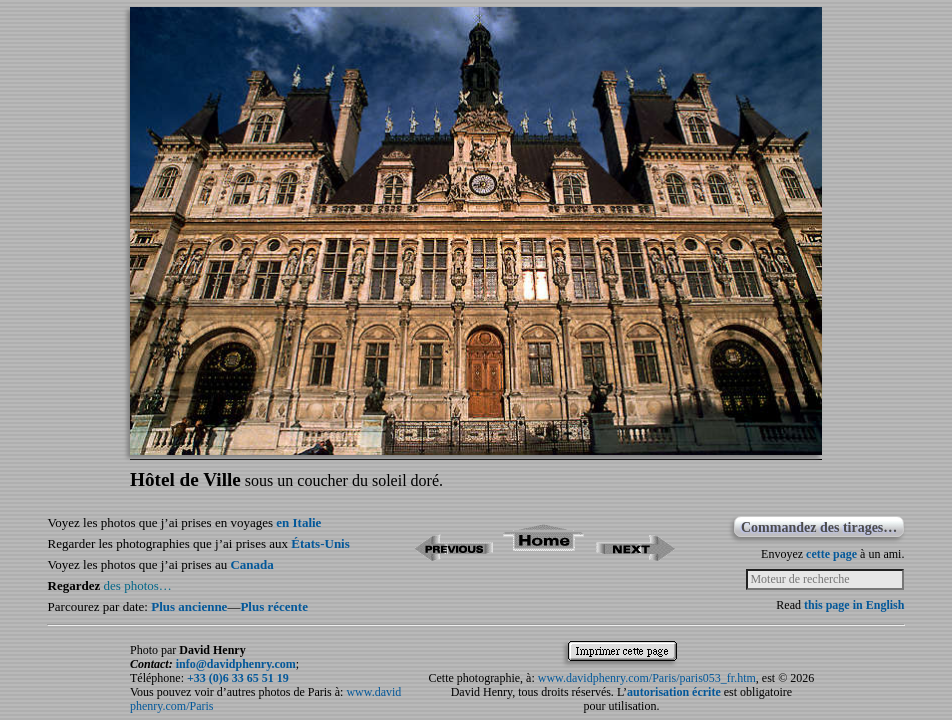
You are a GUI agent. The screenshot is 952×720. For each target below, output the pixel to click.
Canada (251, 564)
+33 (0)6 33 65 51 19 (238, 678)
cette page (831, 554)
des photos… (138, 585)
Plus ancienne (189, 606)
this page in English (854, 605)
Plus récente (274, 606)
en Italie (298, 522)
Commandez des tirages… (819, 527)
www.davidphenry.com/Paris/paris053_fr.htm (647, 678)
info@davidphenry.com (236, 664)
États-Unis (320, 543)
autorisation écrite (674, 692)
